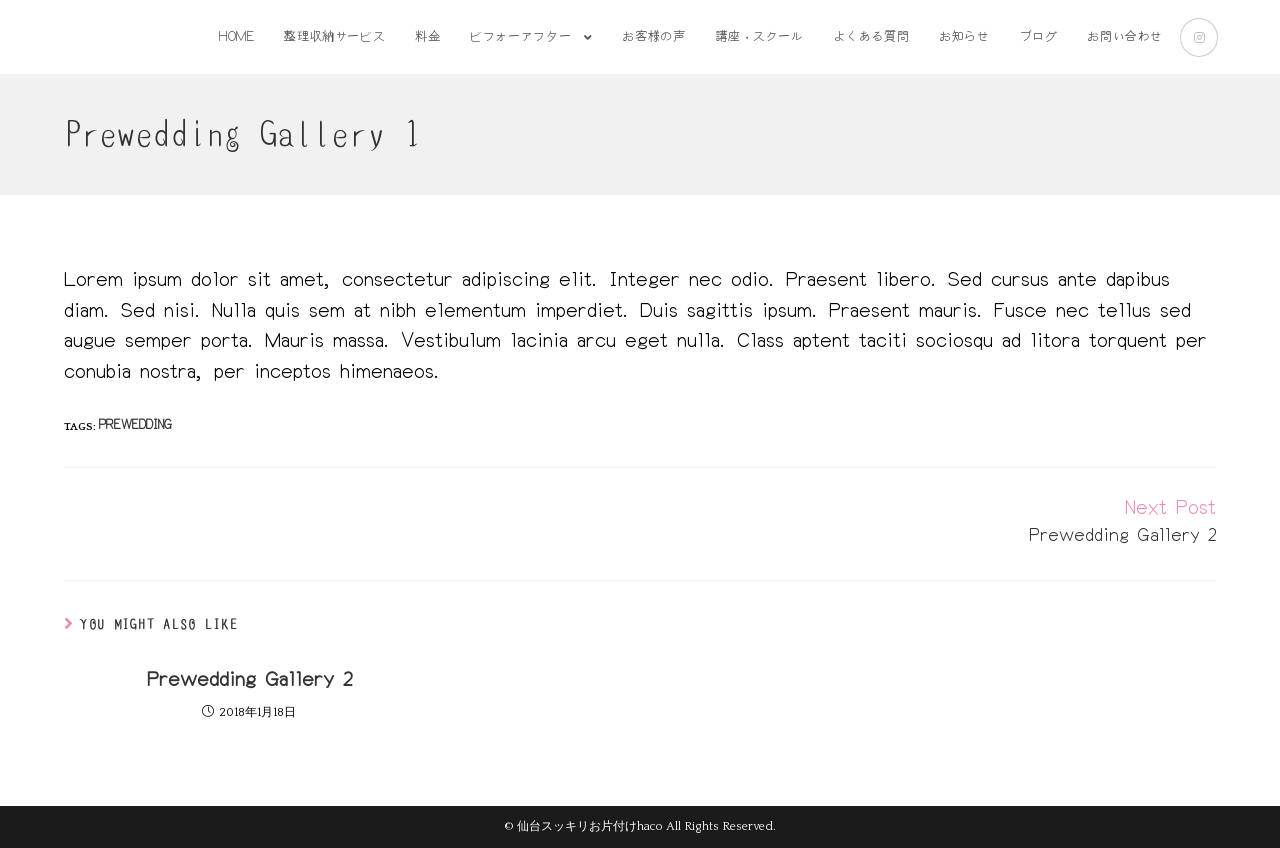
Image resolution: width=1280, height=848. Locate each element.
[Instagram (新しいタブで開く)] (1199, 37)
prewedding (135, 425)
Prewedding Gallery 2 (249, 680)
